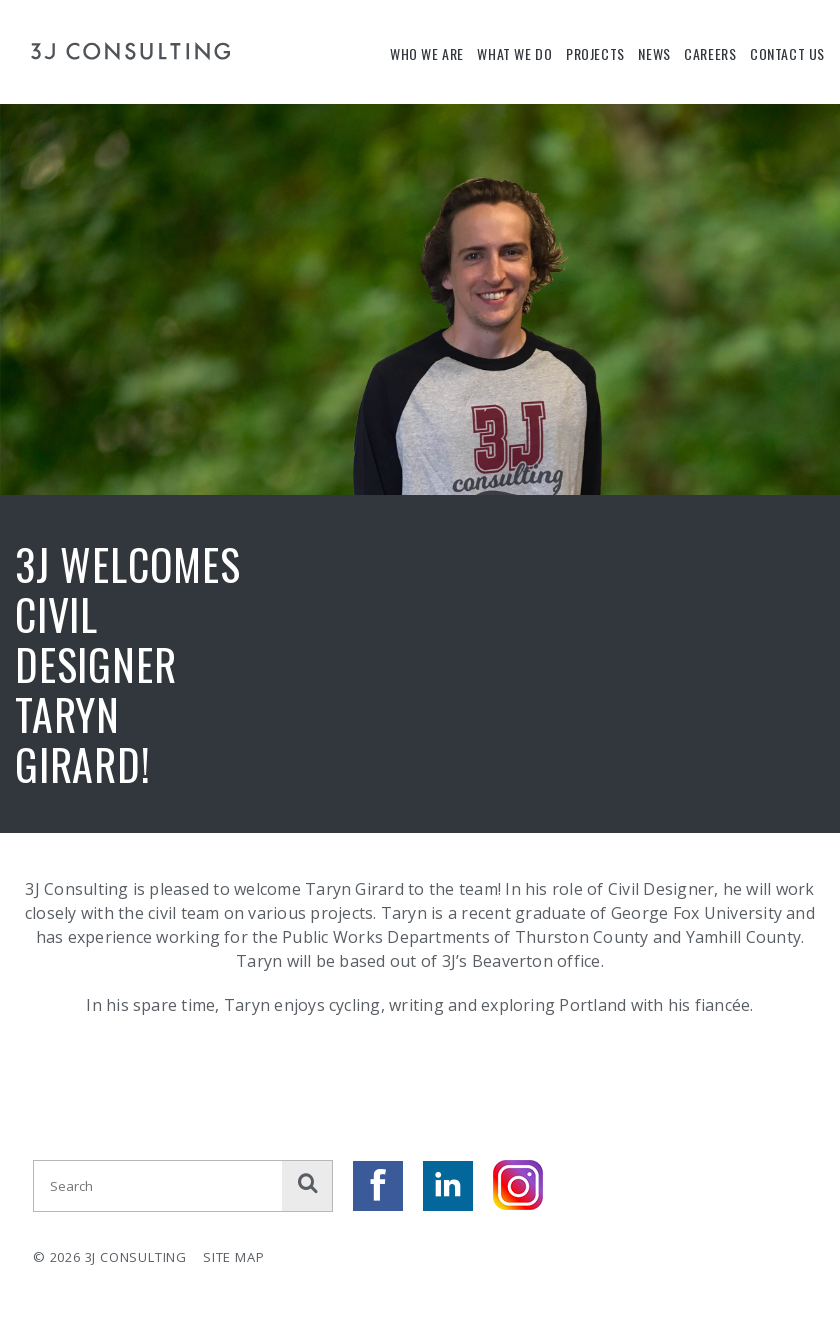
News (654, 53)
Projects (595, 53)
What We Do (514, 53)
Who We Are (427, 53)
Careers (710, 53)
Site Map (233, 1257)
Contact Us (787, 53)
